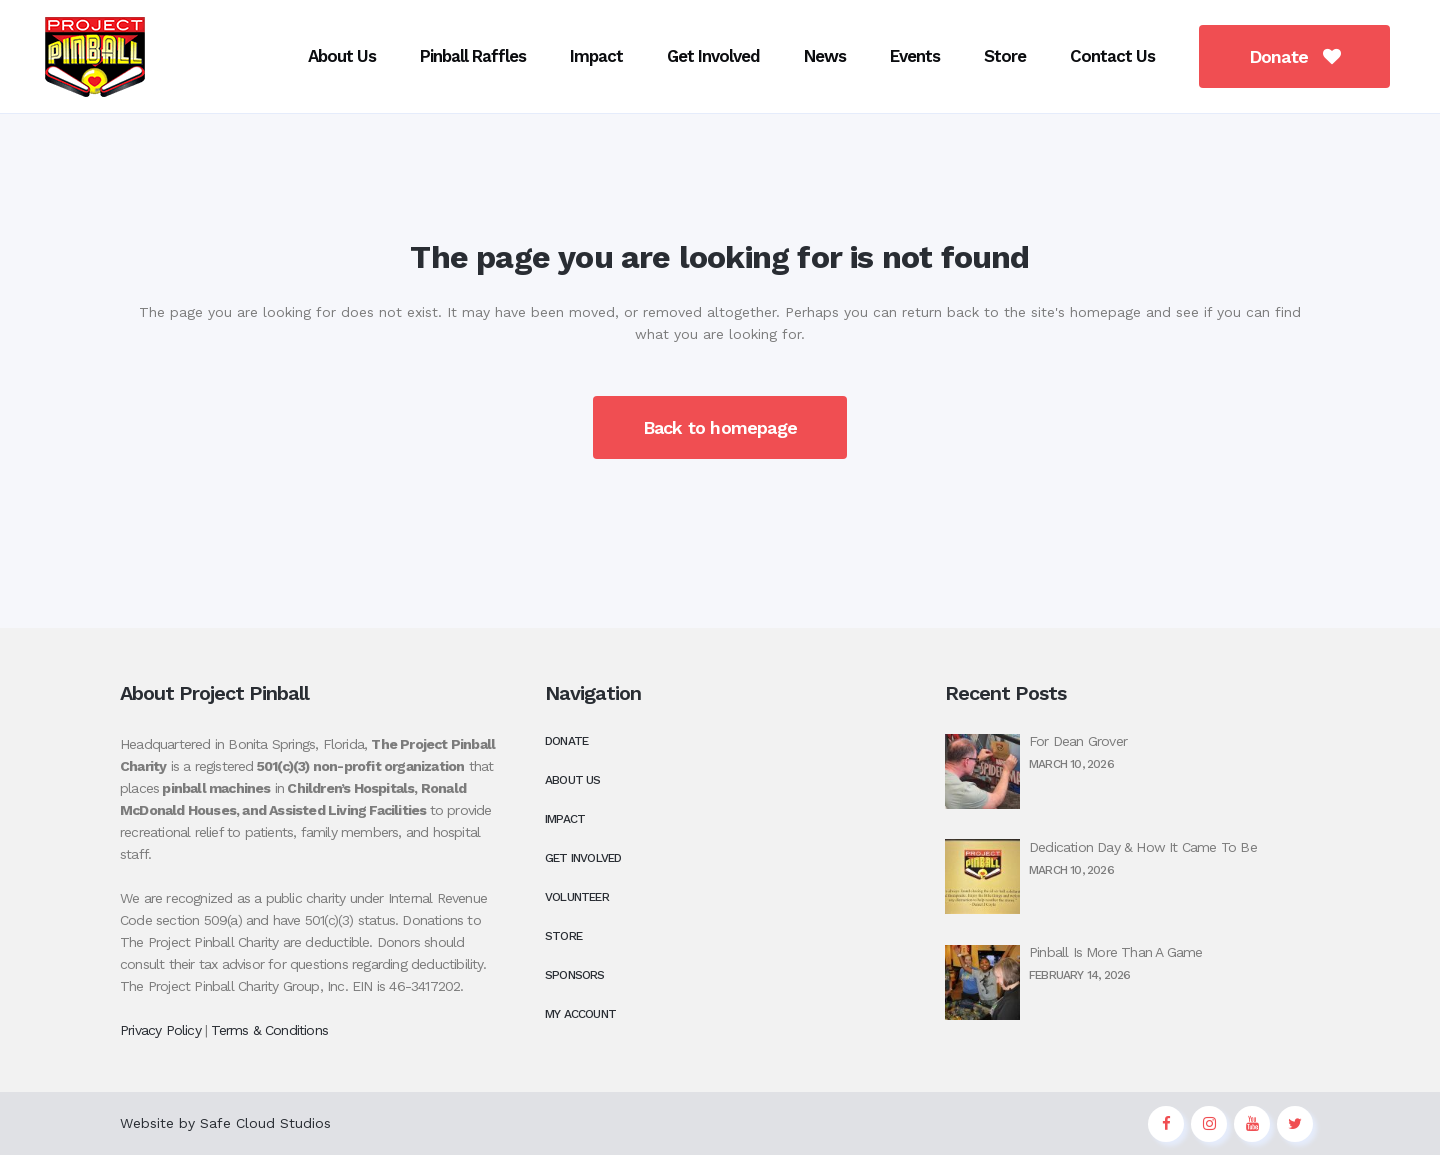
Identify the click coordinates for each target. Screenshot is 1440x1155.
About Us (573, 780)
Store (563, 936)
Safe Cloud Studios (265, 1123)
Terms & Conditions (269, 1030)
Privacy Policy (160, 1030)
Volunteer (577, 897)
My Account (580, 1014)
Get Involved (583, 858)
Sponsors (575, 975)
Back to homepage (720, 427)
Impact (565, 819)
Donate (1277, 56)
